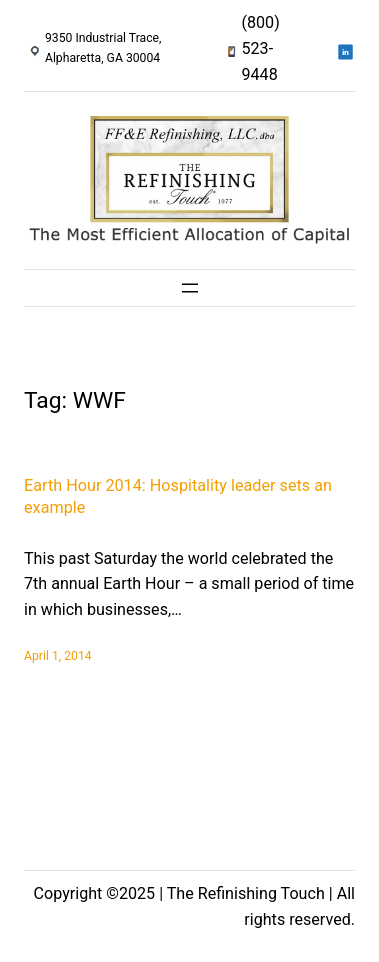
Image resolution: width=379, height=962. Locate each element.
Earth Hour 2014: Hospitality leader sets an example (178, 497)
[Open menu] (190, 288)
